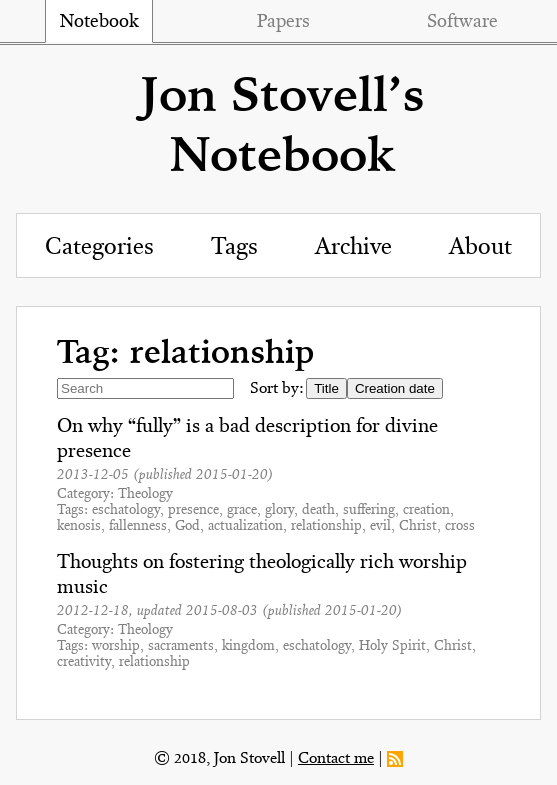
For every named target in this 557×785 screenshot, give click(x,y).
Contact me (336, 759)
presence (193, 510)
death (318, 510)
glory (279, 510)
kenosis (79, 526)
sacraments (181, 646)
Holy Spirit (392, 646)
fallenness (138, 526)
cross (460, 526)
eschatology (126, 510)
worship (116, 646)
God (187, 526)
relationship (326, 526)
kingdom (248, 646)
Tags (234, 248)
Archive (353, 248)
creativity (84, 662)
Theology (145, 494)
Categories (99, 248)
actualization (245, 526)
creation (426, 510)
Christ (418, 526)
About (480, 248)
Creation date (395, 388)
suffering (369, 510)
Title (326, 388)
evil (380, 526)
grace (242, 510)
